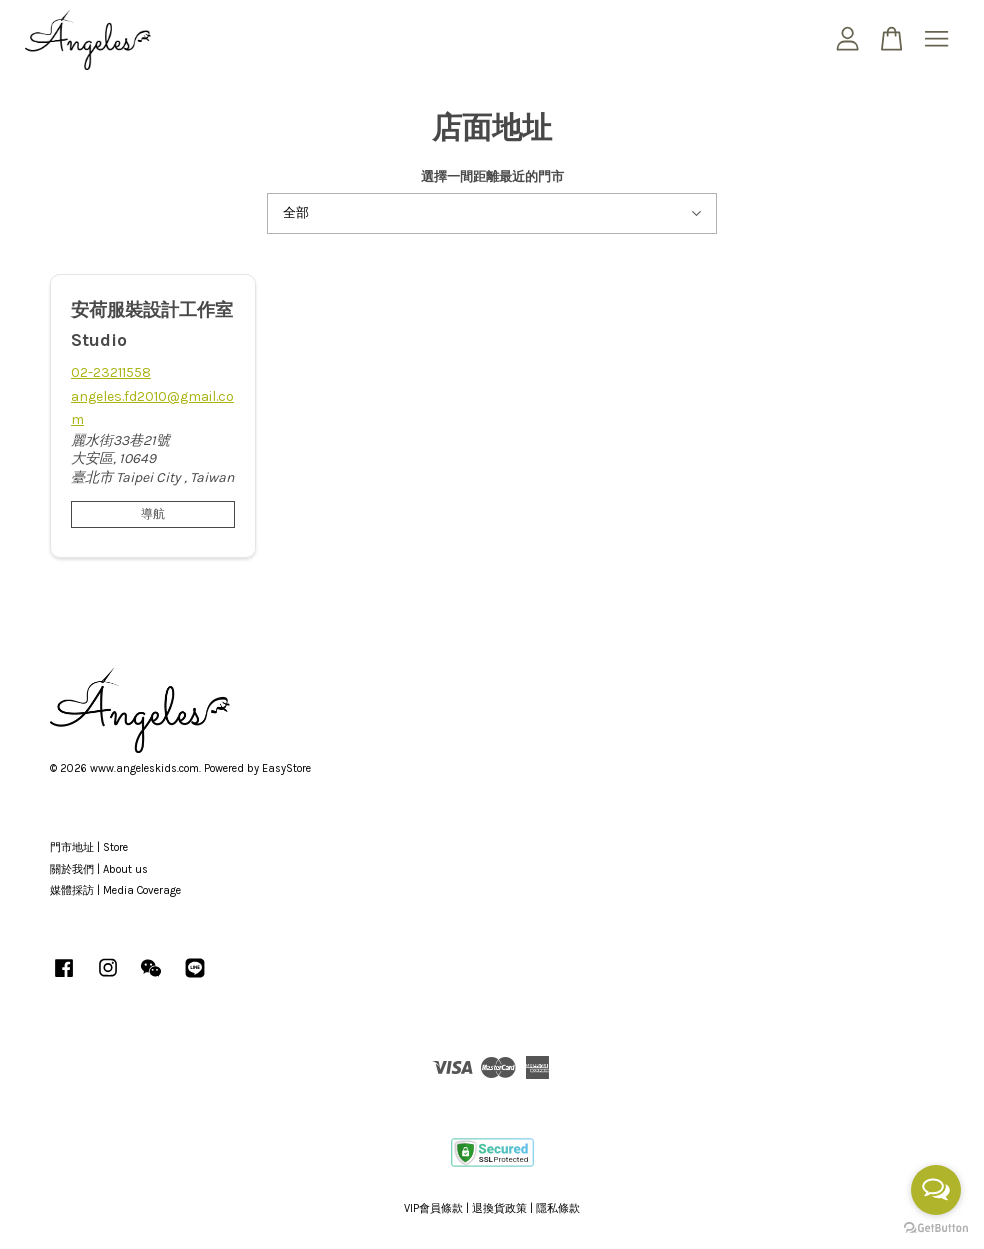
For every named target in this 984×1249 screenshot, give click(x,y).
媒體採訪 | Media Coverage (115, 890)
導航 (153, 514)
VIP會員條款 (433, 1208)
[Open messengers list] (936, 1190)
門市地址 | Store (89, 847)
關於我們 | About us (99, 869)
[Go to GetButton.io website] (936, 1228)
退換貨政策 (499, 1208)
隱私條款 (558, 1208)
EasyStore (286, 768)
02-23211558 (111, 372)
